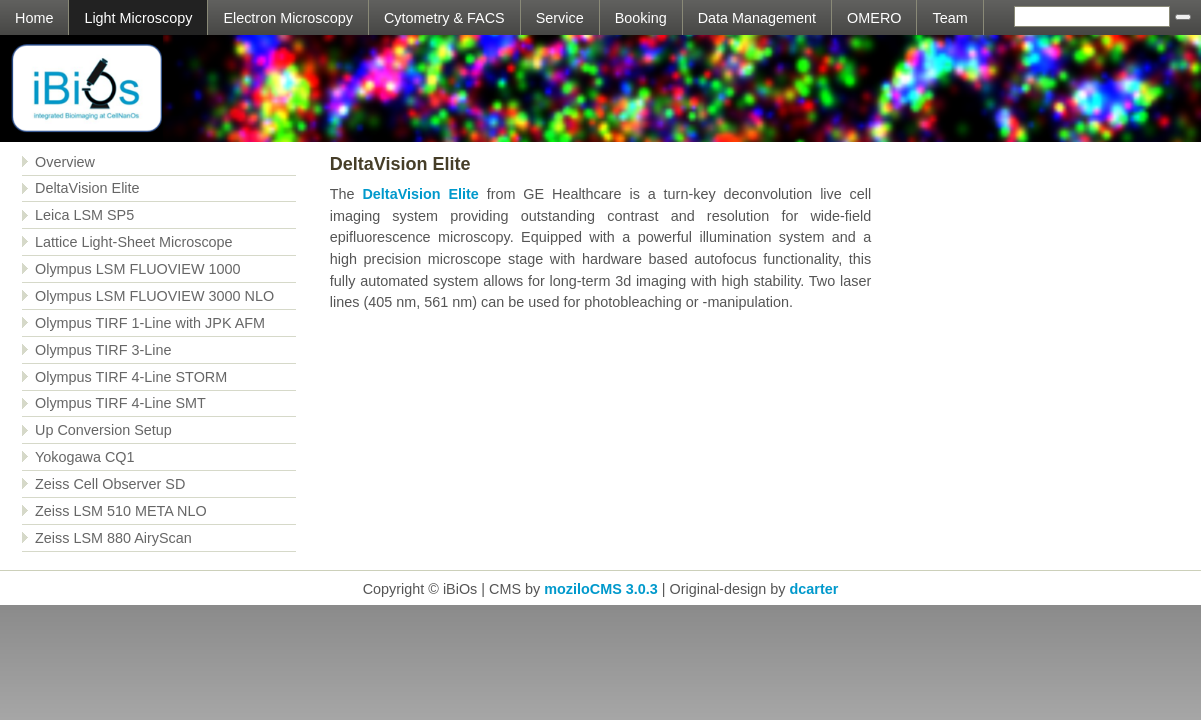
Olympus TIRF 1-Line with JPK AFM (150, 323)
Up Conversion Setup (103, 430)
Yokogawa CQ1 (84, 457)
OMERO (874, 18)
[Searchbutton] (1183, 17)
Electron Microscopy (288, 18)
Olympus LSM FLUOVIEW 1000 (138, 269)
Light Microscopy (138, 18)
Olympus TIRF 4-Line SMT (120, 403)
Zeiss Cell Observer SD (110, 484)
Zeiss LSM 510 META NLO (121, 511)
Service (560, 18)
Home (34, 18)
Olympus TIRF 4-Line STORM (131, 377)
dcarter (813, 589)
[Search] (1092, 16)
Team (949, 18)
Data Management (757, 18)
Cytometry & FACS (444, 18)
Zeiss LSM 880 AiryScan (113, 538)
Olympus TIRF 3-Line (103, 350)
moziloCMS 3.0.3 (601, 589)
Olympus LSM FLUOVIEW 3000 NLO (154, 296)
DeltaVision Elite (87, 188)
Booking (641, 18)
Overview (65, 162)
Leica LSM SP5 (84, 215)
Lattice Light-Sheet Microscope (134, 242)
